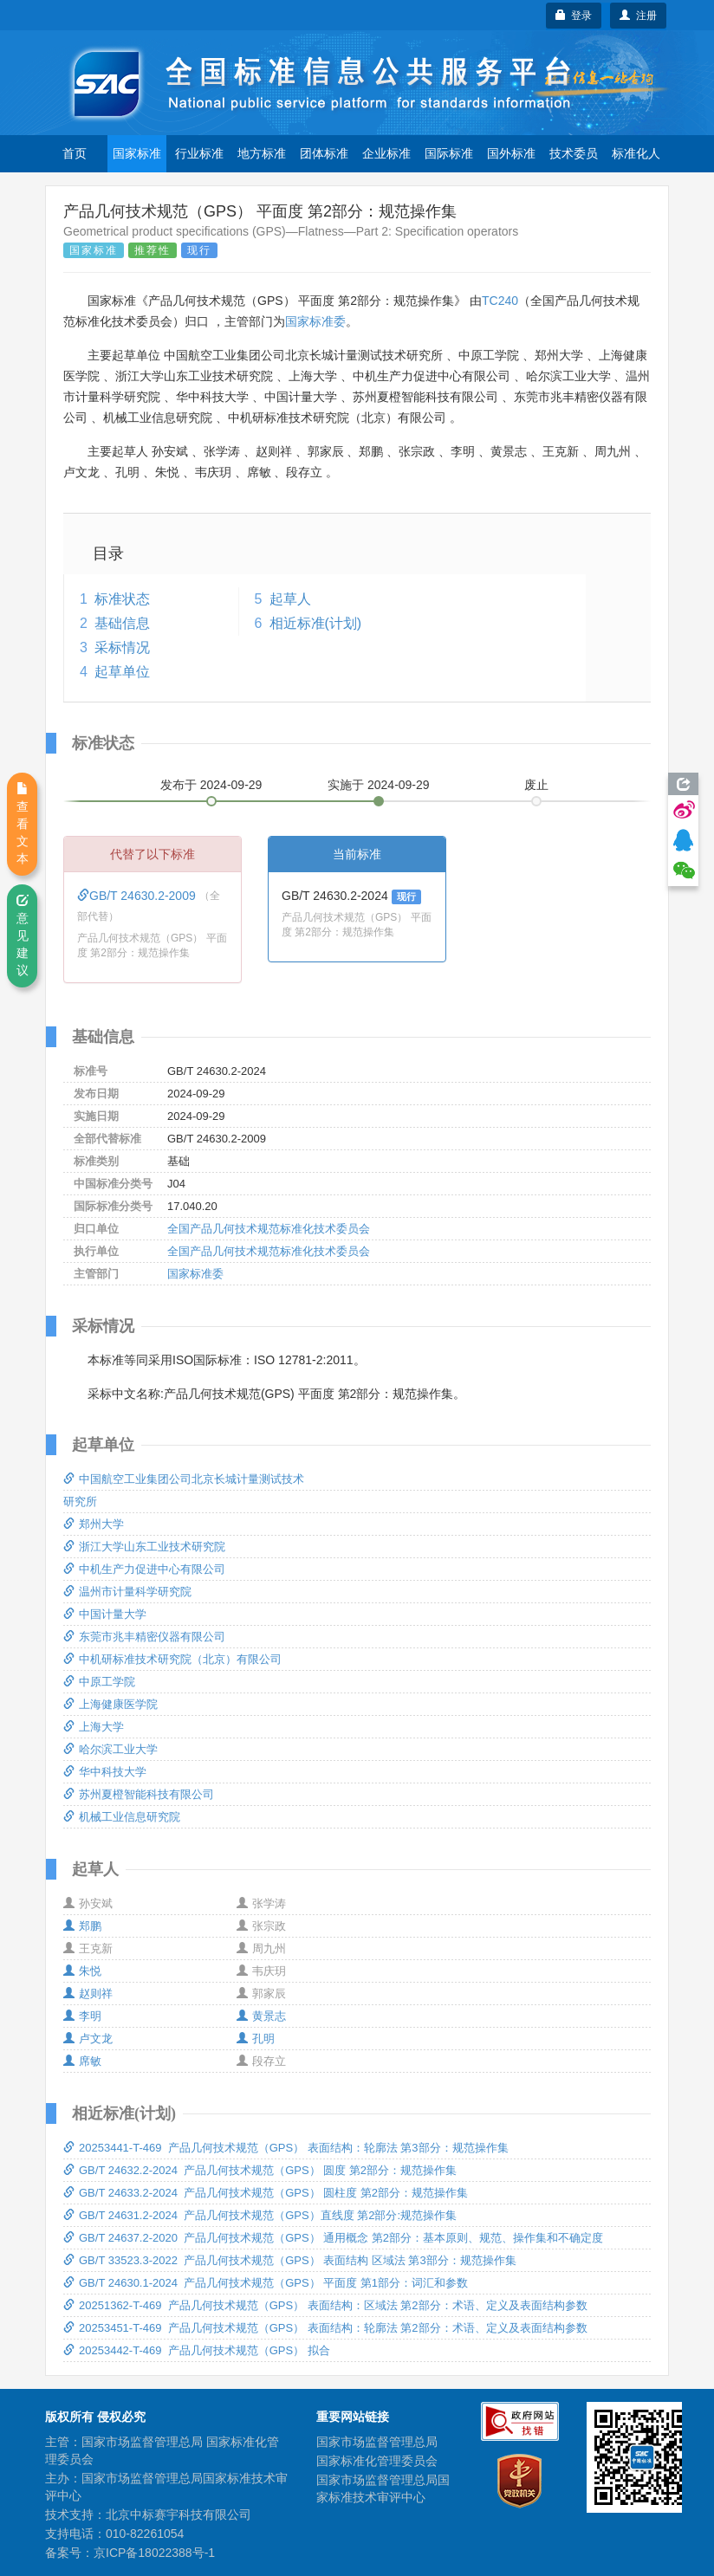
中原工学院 (99, 1681)
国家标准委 (315, 321)
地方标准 (261, 153)
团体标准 (324, 153)
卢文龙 (88, 2038)
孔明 (256, 2038)
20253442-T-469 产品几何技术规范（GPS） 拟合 (196, 2350)
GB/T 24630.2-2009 (138, 896)
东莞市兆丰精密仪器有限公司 (144, 1636)
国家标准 (137, 153)
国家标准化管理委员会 (377, 2461)
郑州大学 (93, 1524)
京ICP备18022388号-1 (154, 2553)
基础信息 (122, 623)
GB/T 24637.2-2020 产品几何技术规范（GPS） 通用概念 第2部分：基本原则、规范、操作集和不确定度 (333, 2237)
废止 (536, 785)
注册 (638, 16)
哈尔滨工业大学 (110, 1749)
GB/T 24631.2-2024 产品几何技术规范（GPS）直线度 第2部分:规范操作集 (260, 2215)
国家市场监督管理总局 (377, 2442)
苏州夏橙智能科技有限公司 (138, 1794)
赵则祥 (88, 1993)
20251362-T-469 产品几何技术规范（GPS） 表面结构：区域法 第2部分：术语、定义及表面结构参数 (325, 2305)
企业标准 (386, 153)
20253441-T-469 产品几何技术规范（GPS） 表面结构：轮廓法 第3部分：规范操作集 (286, 2147)
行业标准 (199, 153)
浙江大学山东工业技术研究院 (144, 1546)
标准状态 (122, 599)
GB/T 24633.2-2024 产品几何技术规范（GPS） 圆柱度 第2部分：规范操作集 (265, 2192)
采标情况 (122, 647)
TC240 (500, 300)
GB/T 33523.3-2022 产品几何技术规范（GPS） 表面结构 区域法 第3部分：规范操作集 (289, 2260)
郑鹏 (82, 1925)
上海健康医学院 (110, 1704)
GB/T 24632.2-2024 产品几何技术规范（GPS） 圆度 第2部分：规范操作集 (260, 2170)
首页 (74, 153)
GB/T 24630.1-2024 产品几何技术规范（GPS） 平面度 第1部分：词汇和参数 (265, 2282)
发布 (211, 785)
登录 (574, 16)
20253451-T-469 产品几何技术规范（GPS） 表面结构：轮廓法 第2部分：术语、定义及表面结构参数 (325, 2327)
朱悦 (82, 1970)
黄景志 (261, 2016)
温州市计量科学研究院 (127, 1591)
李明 (82, 2016)
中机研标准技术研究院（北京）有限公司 (172, 1659)
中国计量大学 (104, 1614)
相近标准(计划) (315, 623)
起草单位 (122, 671)
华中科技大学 (104, 1771)
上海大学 (93, 1726)
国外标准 (511, 153)
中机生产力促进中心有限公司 (144, 1569)
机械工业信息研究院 (121, 1816)
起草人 (290, 599)
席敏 (82, 2061)
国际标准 (449, 153)
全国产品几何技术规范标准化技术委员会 (268, 1228)
